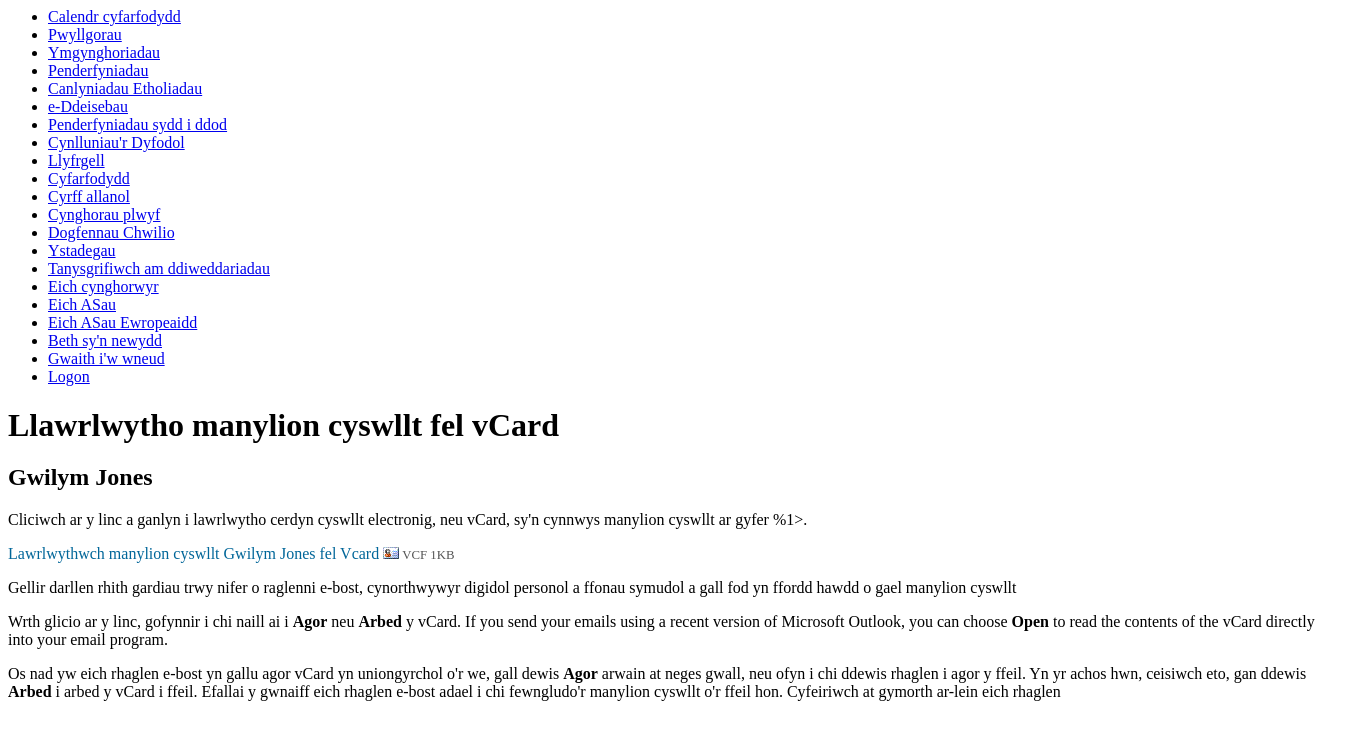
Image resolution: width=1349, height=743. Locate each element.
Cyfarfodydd (89, 178)
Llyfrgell (76, 160)
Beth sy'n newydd (105, 340)
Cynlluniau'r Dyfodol (116, 142)
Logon (69, 376)
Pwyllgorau (85, 34)
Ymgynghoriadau (104, 52)
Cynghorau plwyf (104, 214)
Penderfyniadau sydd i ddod (137, 124)
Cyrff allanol (89, 196)
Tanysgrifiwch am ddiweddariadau (159, 268)
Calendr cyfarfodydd (114, 16)
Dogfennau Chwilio (111, 232)
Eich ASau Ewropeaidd (122, 322)
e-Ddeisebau (88, 106)
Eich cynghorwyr (103, 286)
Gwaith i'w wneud (106, 358)
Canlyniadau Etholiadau (125, 88)
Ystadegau (82, 250)
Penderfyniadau (98, 70)
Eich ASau (82, 304)
